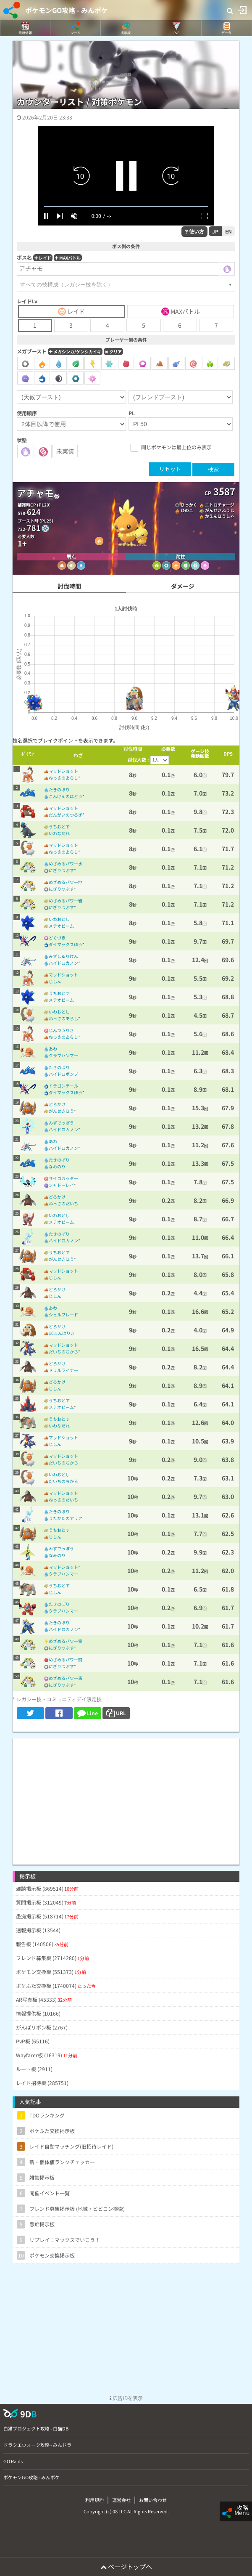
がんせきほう (61, 1111)
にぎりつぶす (61, 870)
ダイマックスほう (65, 944)
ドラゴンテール (63, 1085)
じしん (55, 981)
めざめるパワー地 (65, 882)
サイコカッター (63, 1178)
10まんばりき (62, 1333)
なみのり (57, 1166)
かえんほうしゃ (219, 516)
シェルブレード (63, 1314)
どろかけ (57, 1104)
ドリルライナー (63, 1370)
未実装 (65, 451)
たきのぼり (59, 789)
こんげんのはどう (65, 796)
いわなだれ (59, 833)
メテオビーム (61, 926)
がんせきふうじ (219, 510)
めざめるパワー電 (65, 1641)
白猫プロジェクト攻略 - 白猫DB (35, 2428)
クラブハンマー (63, 1055)
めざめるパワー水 (65, 863)
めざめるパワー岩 (65, 900)
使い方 (194, 231)
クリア (113, 351)
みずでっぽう (61, 1123)
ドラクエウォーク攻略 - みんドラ (37, 2444)
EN (228, 231)
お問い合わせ (153, 2499)
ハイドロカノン (63, 963)
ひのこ (187, 510)
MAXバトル (68, 258)
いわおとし (59, 919)
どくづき (57, 937)
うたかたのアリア (65, 1518)
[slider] (126, 206)
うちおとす (59, 826)
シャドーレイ (61, 1185)
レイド (42, 258)
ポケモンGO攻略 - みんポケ (66, 10)
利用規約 (94, 2499)
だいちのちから (63, 1351)
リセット (170, 469)
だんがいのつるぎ (65, 815)
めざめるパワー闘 (65, 1659)
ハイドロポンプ (63, 1074)
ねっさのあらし (63, 778)
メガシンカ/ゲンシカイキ (75, 351)
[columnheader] (28, 755)
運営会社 (121, 2499)
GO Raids (13, 2461)
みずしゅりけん (63, 956)
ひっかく (189, 504)
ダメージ (182, 586)
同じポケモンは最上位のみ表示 (176, 447)
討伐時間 (69, 586)
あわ (53, 1048)
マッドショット (63, 771)
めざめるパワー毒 (65, 1678)
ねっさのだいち (63, 1203)
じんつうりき (61, 1030)
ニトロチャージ (219, 504)
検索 (213, 469)
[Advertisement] (126, 1797)
